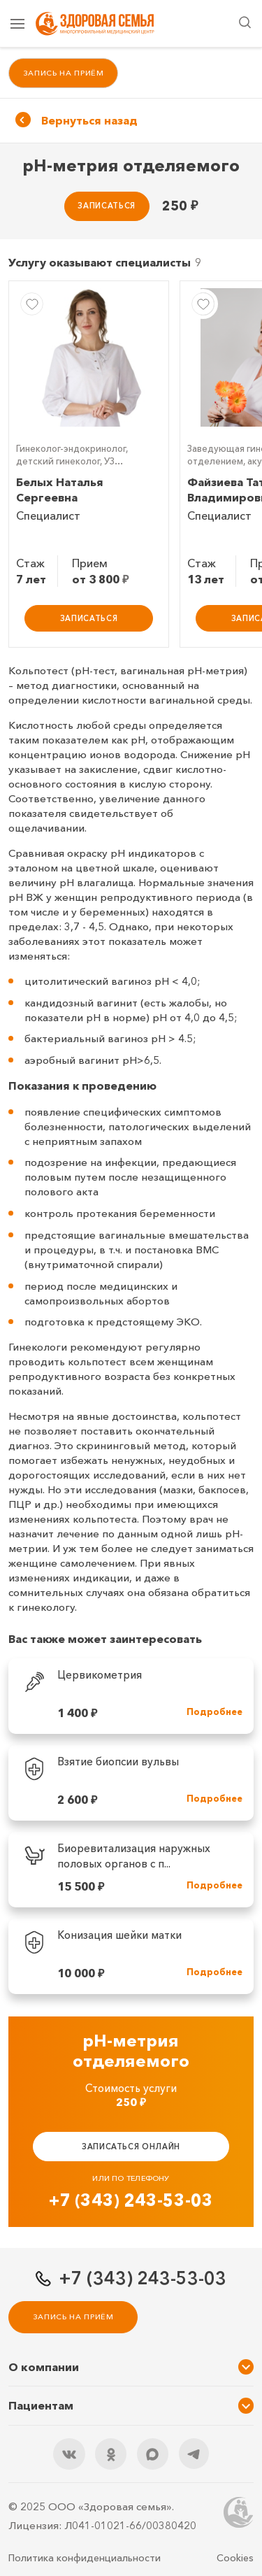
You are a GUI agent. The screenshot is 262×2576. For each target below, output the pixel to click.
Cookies (235, 2558)
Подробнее (214, 1713)
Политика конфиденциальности (84, 2558)
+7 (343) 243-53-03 (131, 2201)
